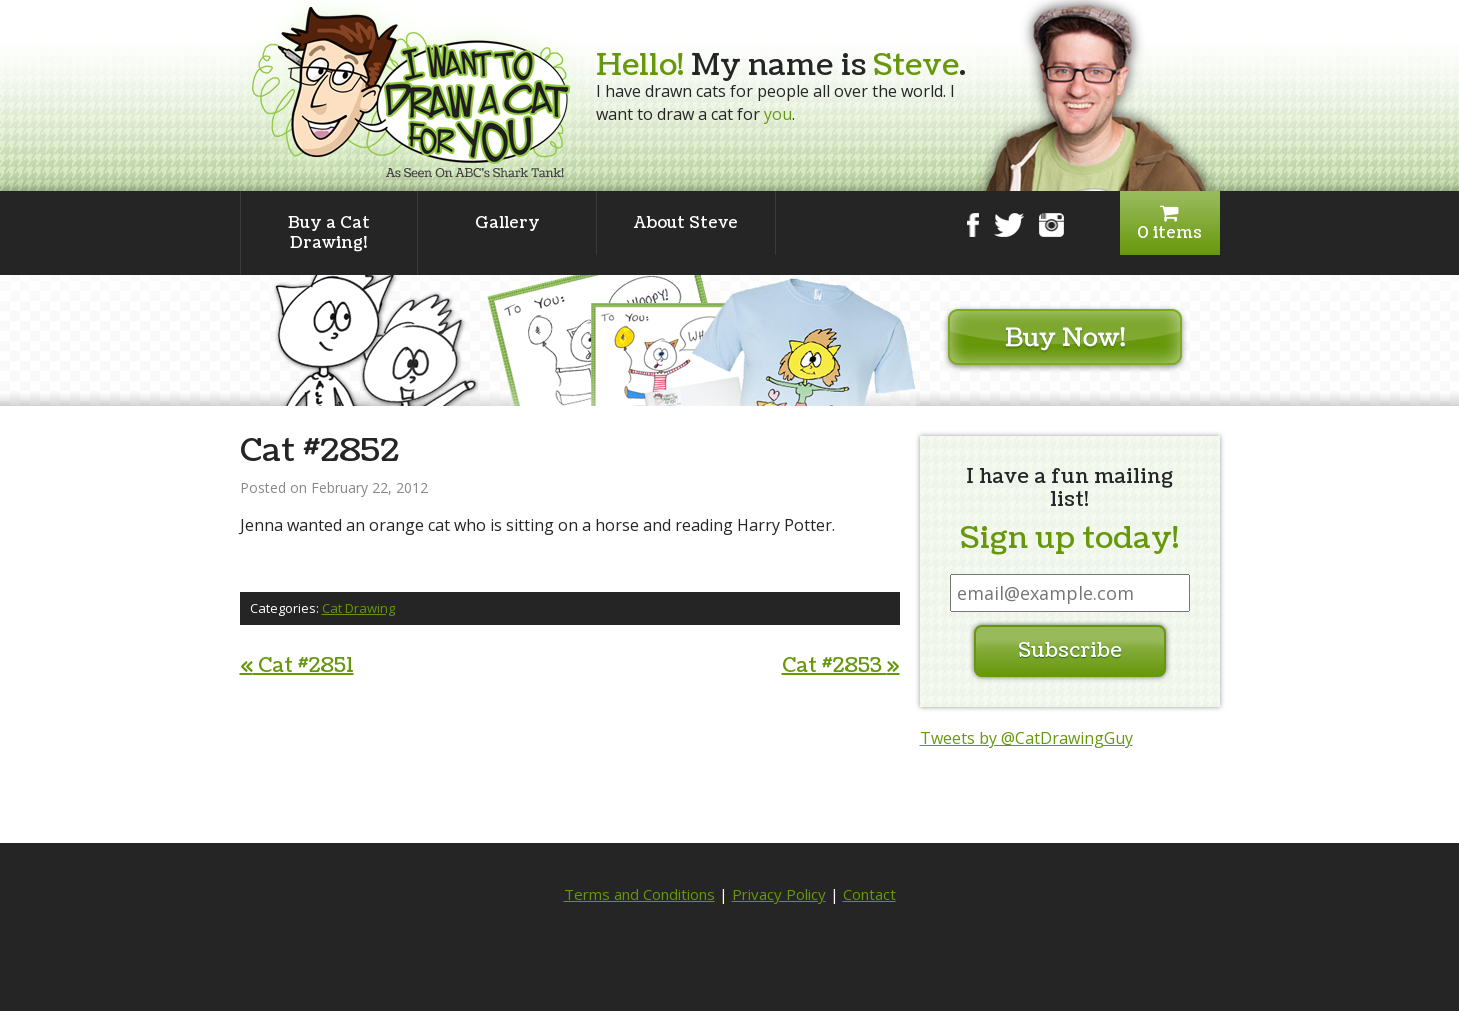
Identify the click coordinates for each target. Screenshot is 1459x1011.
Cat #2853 (841, 666)
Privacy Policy (779, 894)
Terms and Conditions (639, 894)
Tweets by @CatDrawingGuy (1026, 738)
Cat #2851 (297, 666)
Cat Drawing (358, 608)
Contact (869, 894)
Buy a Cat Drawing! (329, 233)
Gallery (507, 223)
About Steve (686, 223)
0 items (1170, 223)
